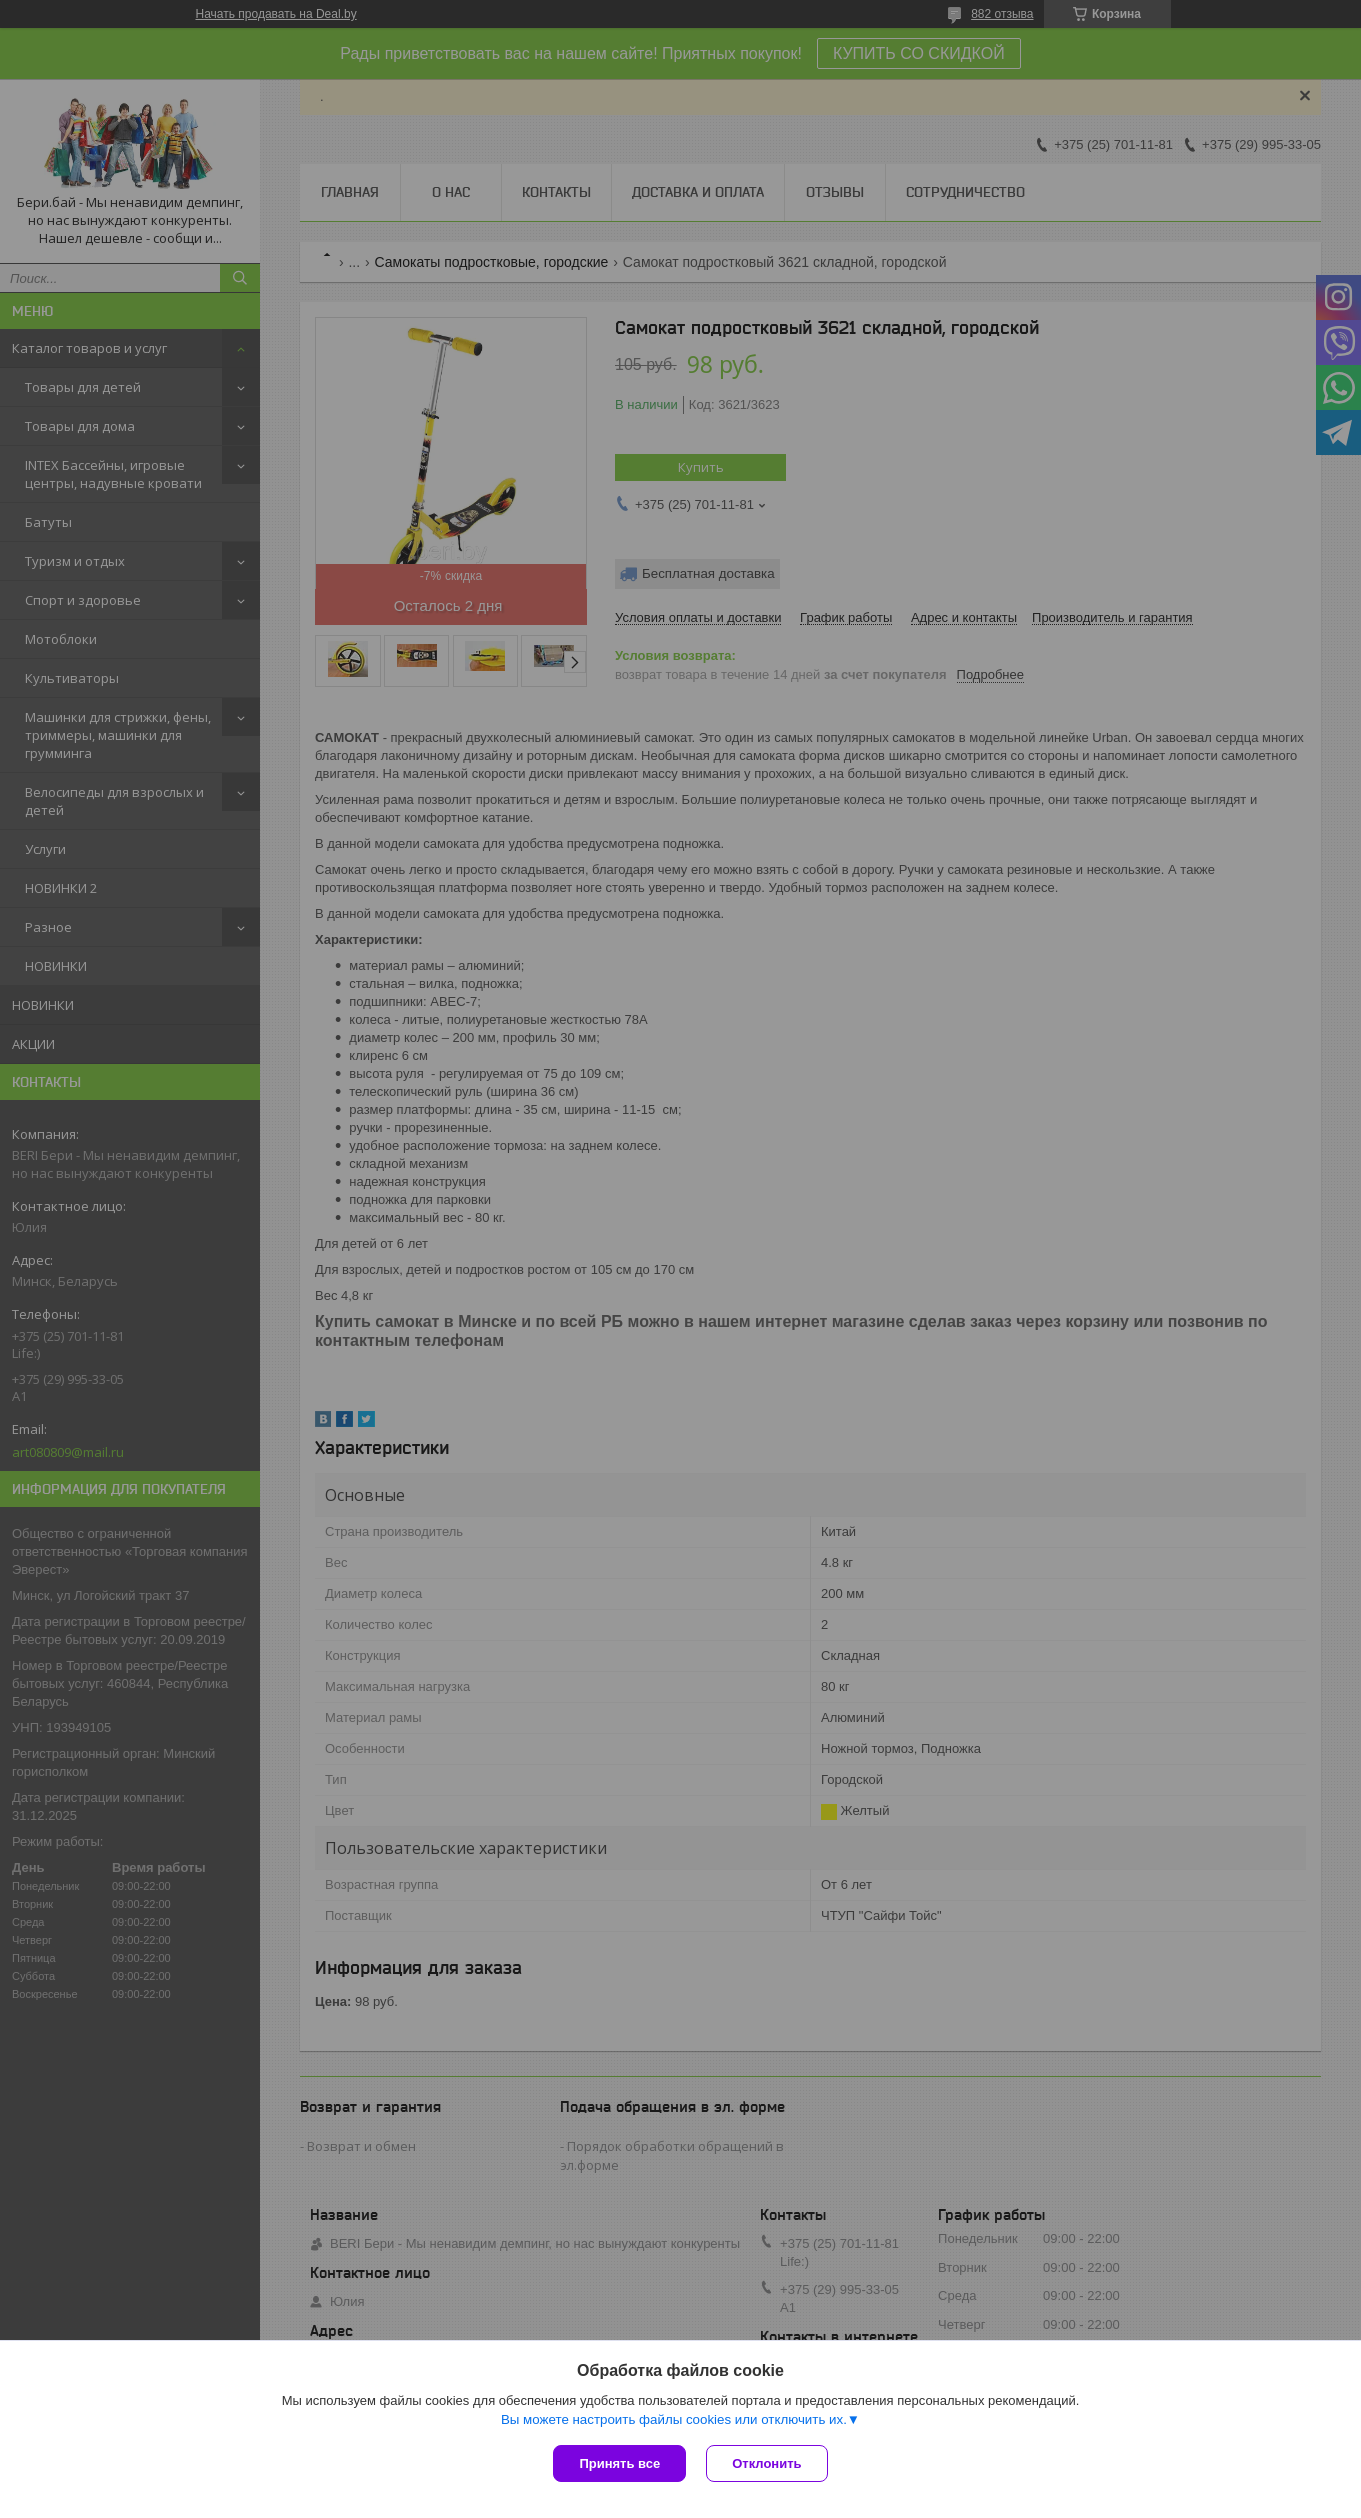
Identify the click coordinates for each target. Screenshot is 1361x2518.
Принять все (619, 2463)
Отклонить (766, 2463)
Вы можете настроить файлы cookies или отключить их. (674, 2419)
